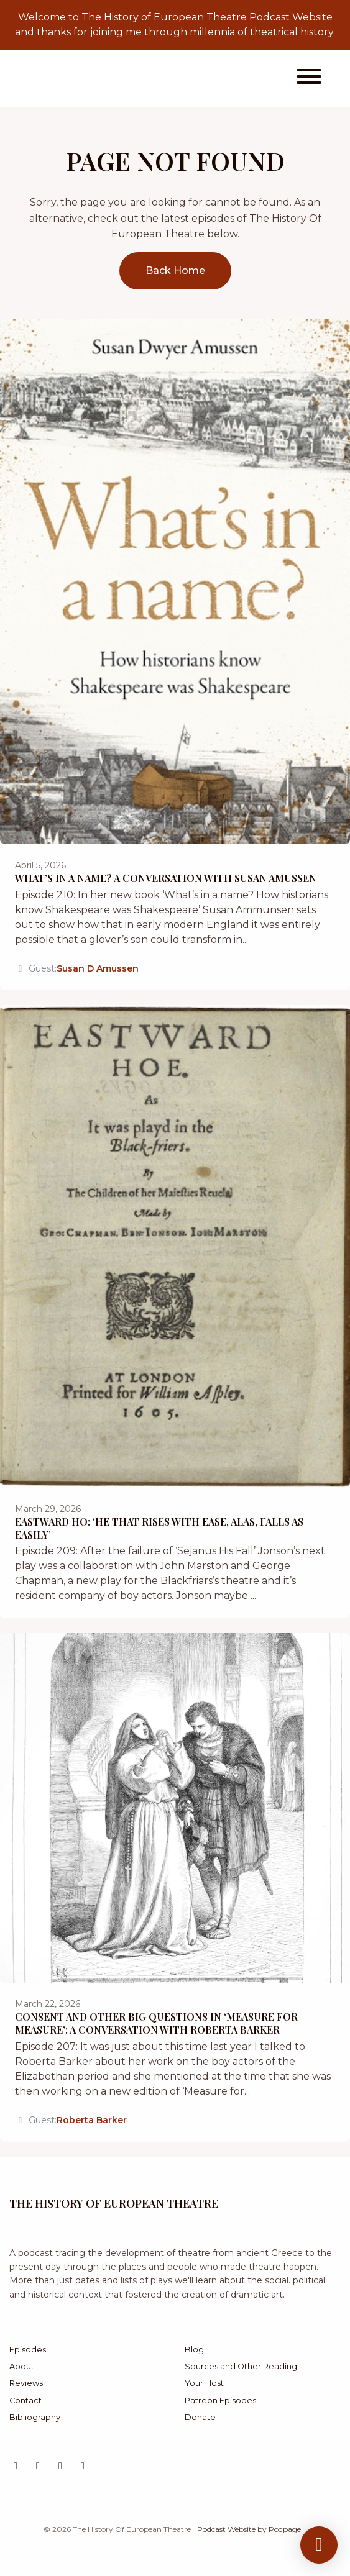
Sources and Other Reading (241, 2366)
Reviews (26, 2383)
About (21, 2366)
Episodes (27, 2349)
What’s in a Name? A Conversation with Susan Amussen (165, 878)
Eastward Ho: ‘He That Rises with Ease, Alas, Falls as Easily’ (159, 1528)
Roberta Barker (92, 2120)
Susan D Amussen (98, 968)
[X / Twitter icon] (15, 2466)
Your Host (204, 2383)
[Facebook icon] (82, 2466)
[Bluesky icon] (60, 2466)
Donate (200, 2417)
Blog (194, 2349)
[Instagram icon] (38, 2466)
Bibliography (34, 2417)
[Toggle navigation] (309, 79)
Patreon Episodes (220, 2400)
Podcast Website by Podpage (249, 2529)
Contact (25, 2400)
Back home (175, 270)
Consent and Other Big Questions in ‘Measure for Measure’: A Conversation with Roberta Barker (156, 2023)
